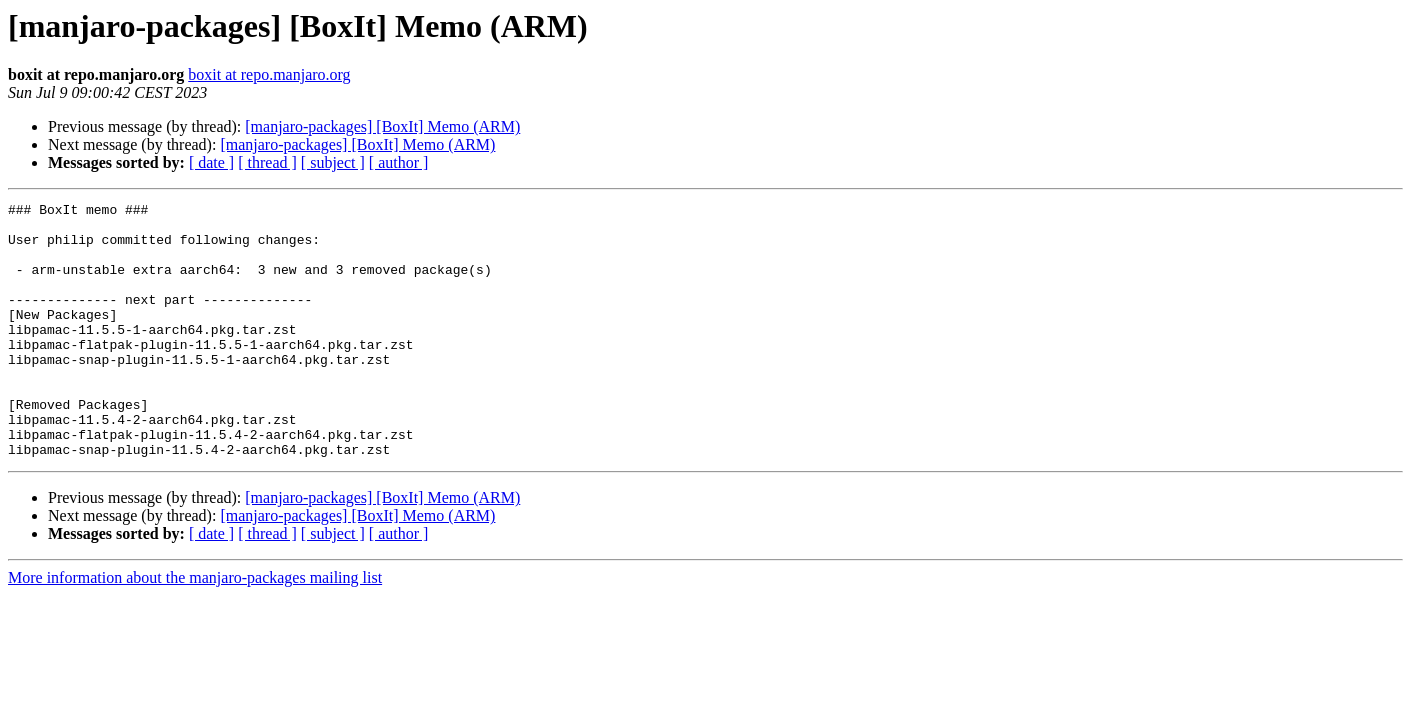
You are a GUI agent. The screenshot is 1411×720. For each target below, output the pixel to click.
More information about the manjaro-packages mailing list (195, 628)
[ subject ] (333, 162)
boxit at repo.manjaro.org (269, 74)
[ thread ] (267, 162)
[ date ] (211, 162)
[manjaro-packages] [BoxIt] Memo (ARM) (382, 126)
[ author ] (399, 162)
